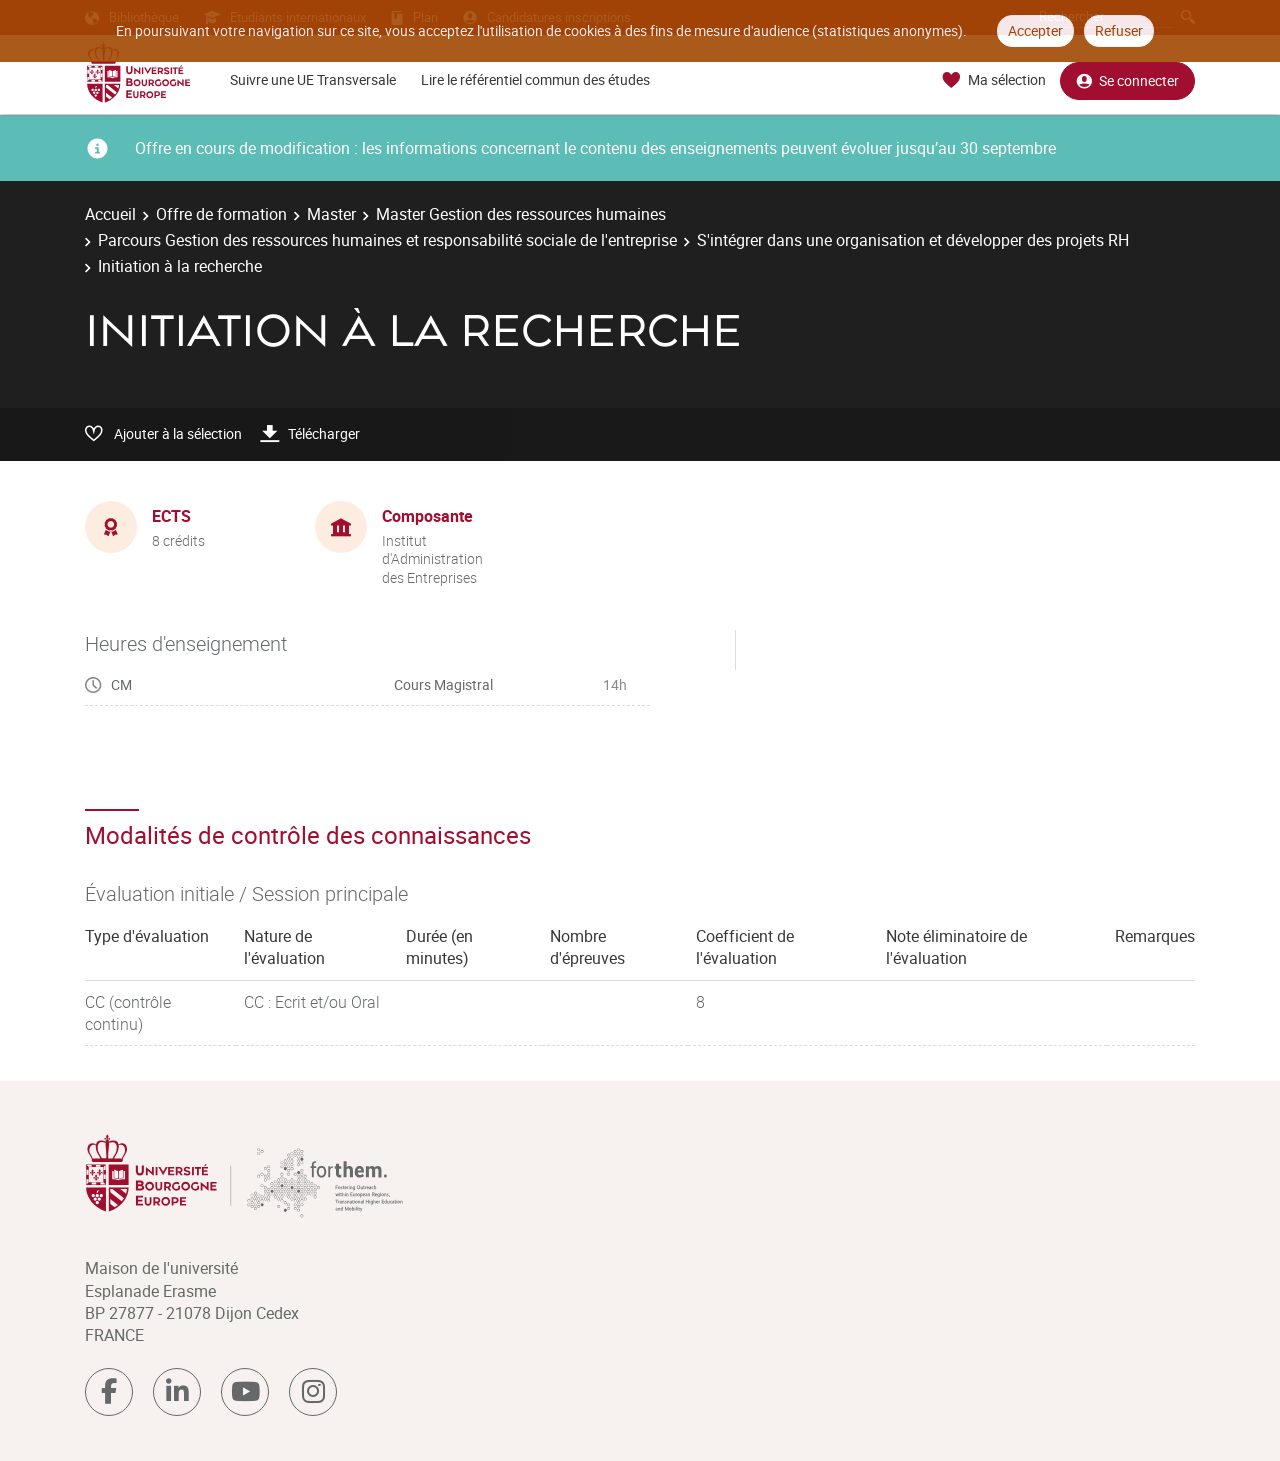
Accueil (110, 214)
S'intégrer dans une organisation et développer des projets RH (913, 240)
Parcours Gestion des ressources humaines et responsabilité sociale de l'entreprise (387, 240)
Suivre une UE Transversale (313, 79)
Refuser (1119, 30)
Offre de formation (221, 214)
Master (331, 214)
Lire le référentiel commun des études (535, 79)
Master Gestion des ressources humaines (521, 214)
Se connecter (1127, 80)
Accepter (1035, 30)
